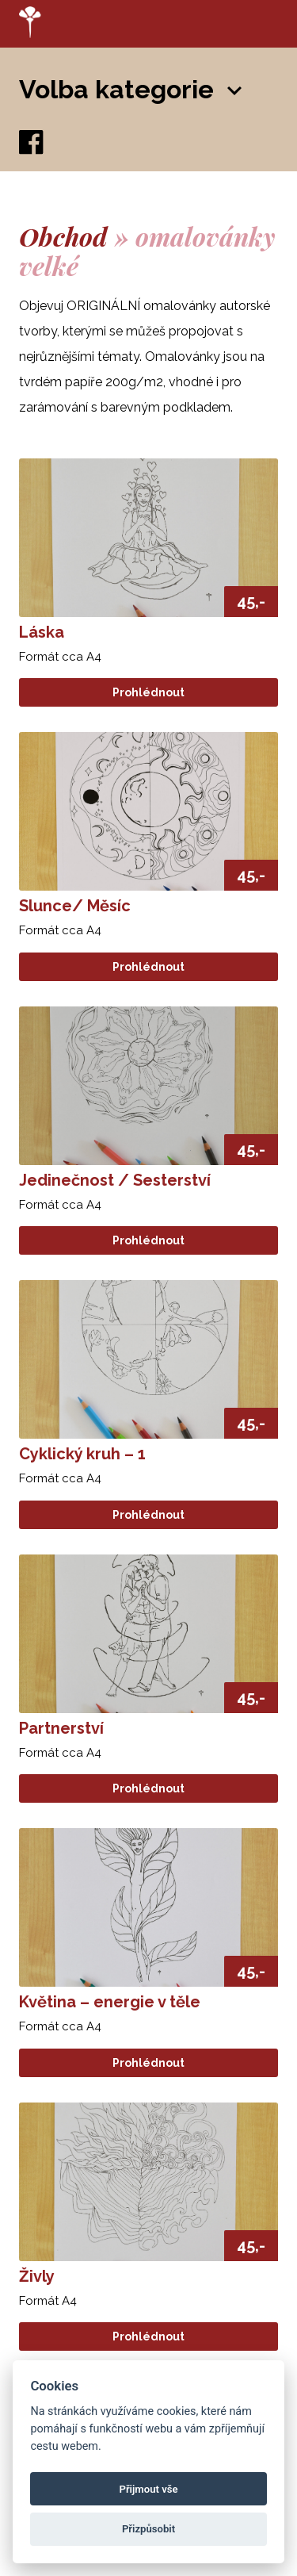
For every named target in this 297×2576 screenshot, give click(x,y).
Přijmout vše (148, 2489)
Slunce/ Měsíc (75, 905)
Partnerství (61, 1728)
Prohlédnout (148, 692)
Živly (37, 2276)
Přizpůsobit (148, 2529)
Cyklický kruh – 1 (82, 1453)
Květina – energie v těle (109, 2001)
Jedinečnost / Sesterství (115, 1180)
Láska (41, 632)
